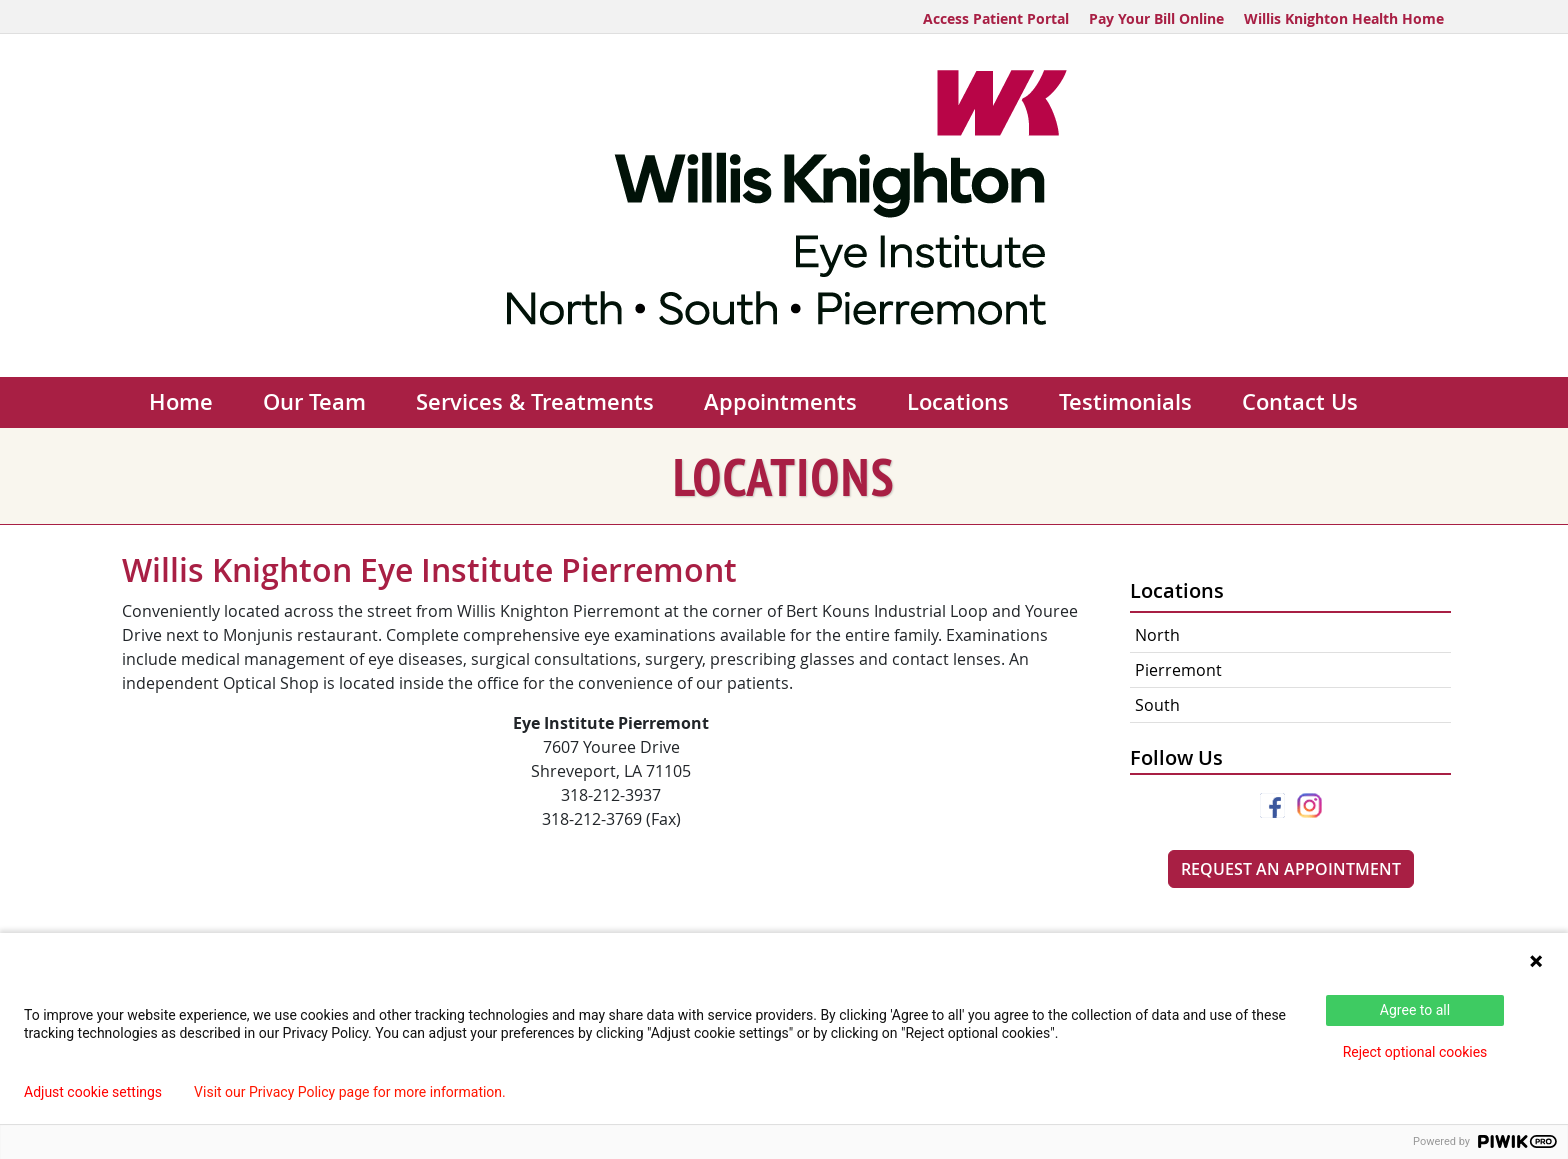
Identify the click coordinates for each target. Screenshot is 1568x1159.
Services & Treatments (535, 402)
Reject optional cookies (1415, 1052)
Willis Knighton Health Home (1344, 18)
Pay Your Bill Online (1156, 18)
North (1157, 635)
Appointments (780, 402)
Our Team (314, 402)
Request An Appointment (1291, 869)
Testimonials (1125, 402)
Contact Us (1300, 402)
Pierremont (1178, 670)
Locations (958, 402)
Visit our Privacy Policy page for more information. (350, 1092)
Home (181, 402)
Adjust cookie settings (93, 1092)
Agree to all (1415, 1010)
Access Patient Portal (996, 18)
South (1157, 705)
